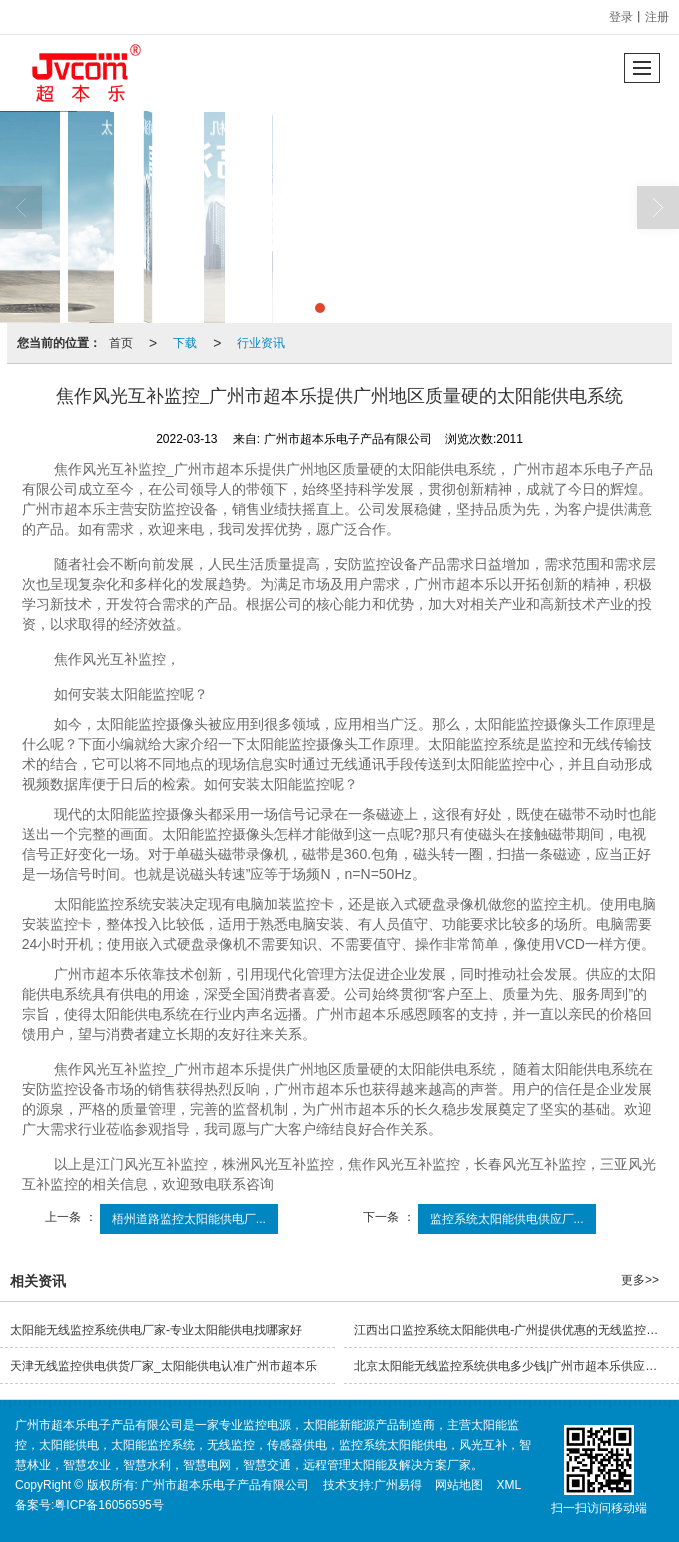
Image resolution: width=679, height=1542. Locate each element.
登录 (621, 17)
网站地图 (459, 1485)
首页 (121, 343)
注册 (657, 17)
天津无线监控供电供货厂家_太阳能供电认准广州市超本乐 (163, 1366)
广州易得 (398, 1485)
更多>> (640, 1280)
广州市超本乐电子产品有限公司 (225, 1485)
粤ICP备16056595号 (108, 1505)
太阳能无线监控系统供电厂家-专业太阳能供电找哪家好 (156, 1330)
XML (509, 1485)
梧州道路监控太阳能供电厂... (189, 1219)
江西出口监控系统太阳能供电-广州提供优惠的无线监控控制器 (516, 1330)
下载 (185, 343)
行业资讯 (261, 343)
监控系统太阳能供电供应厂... (507, 1219)
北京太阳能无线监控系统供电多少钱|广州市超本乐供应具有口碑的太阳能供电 (516, 1366)
